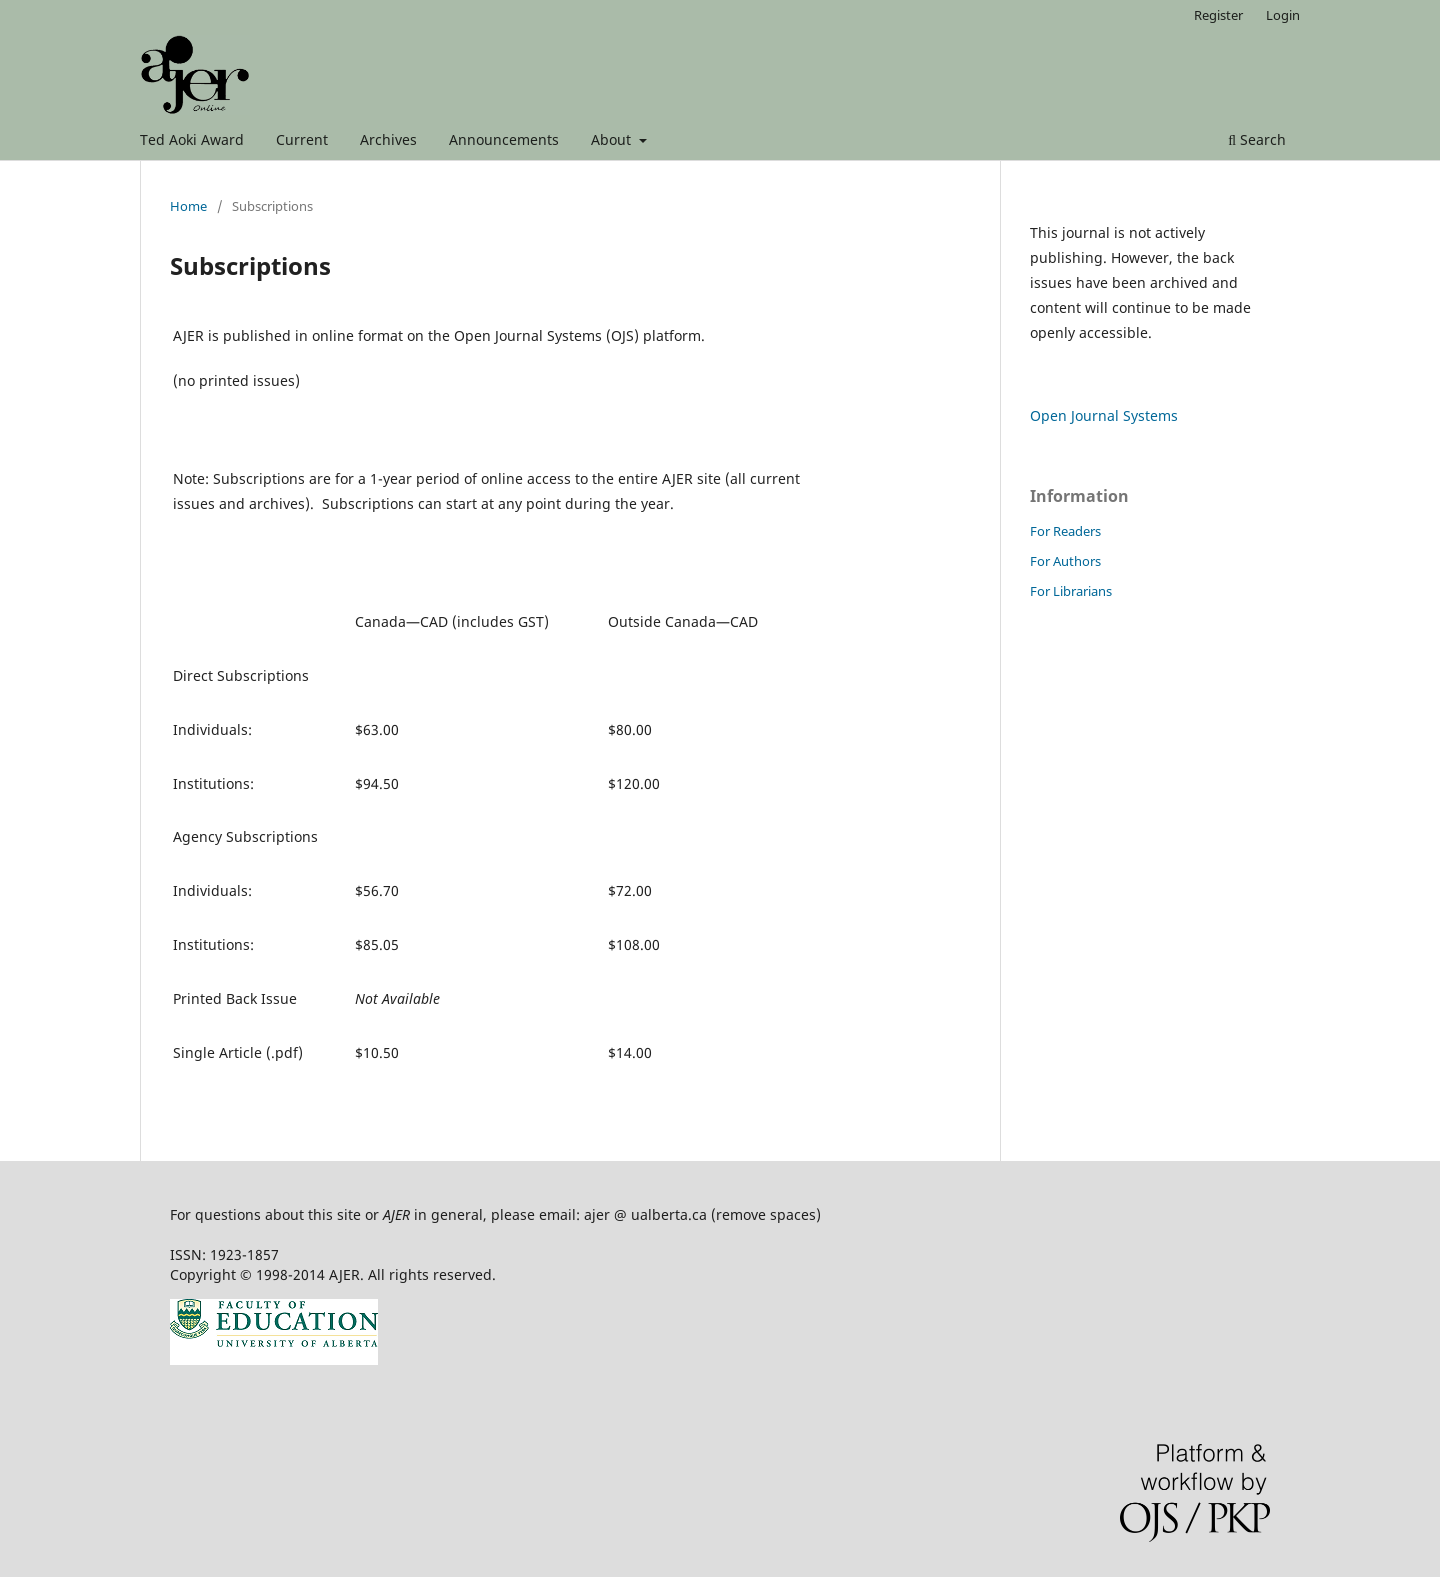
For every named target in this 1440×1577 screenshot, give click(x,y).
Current (302, 139)
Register (1218, 15)
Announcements (504, 139)
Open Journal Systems (1104, 415)
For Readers (1065, 531)
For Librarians (1071, 591)
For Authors (1065, 561)
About (613, 139)
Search (1257, 139)
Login (1283, 15)
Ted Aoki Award (192, 139)
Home (188, 206)
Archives (388, 139)
